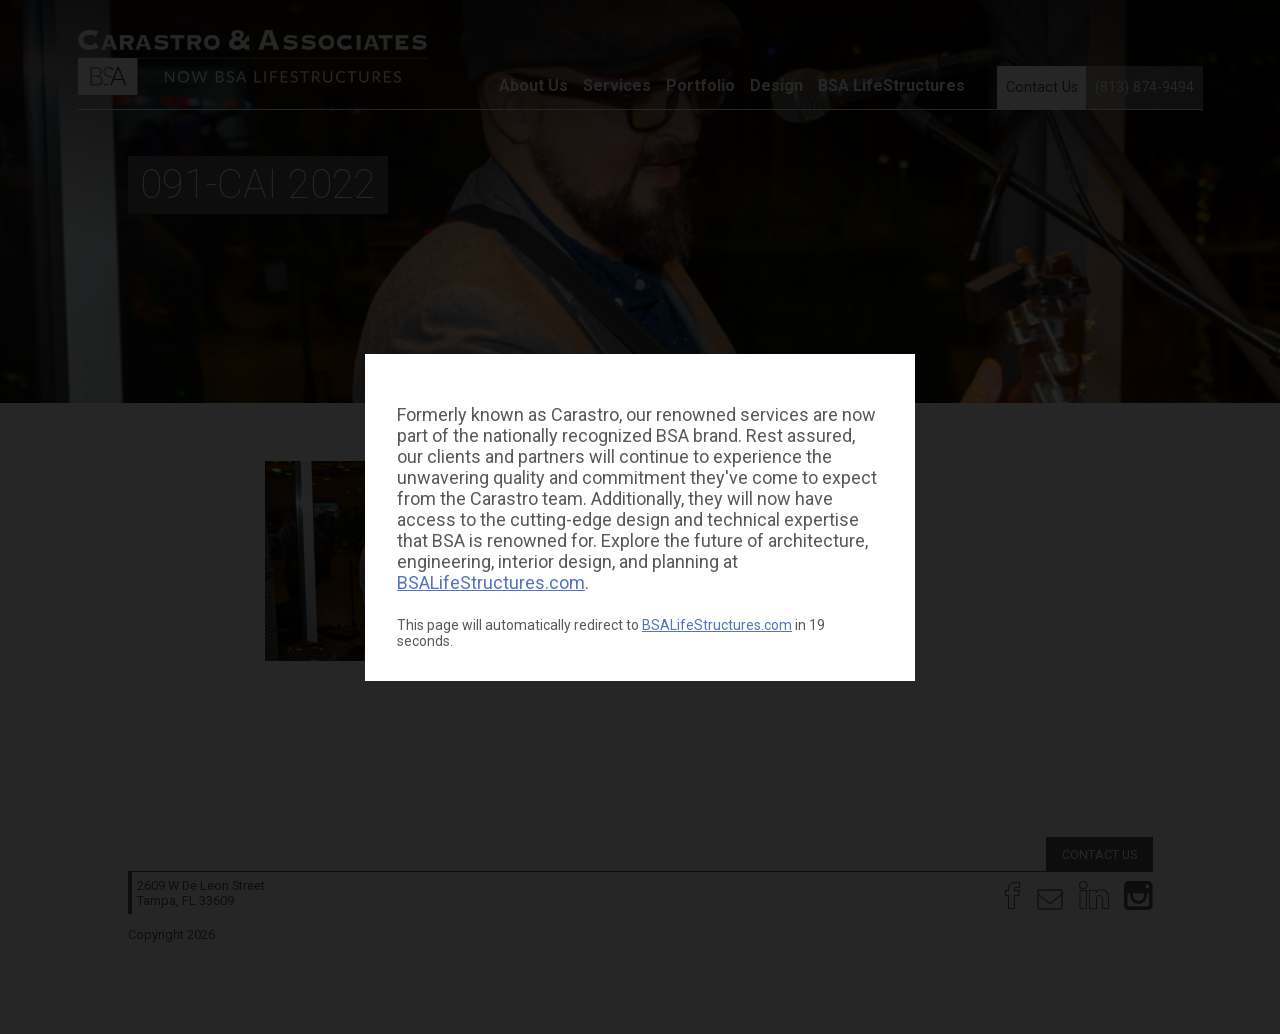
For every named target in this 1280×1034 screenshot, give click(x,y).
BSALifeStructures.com (491, 582)
